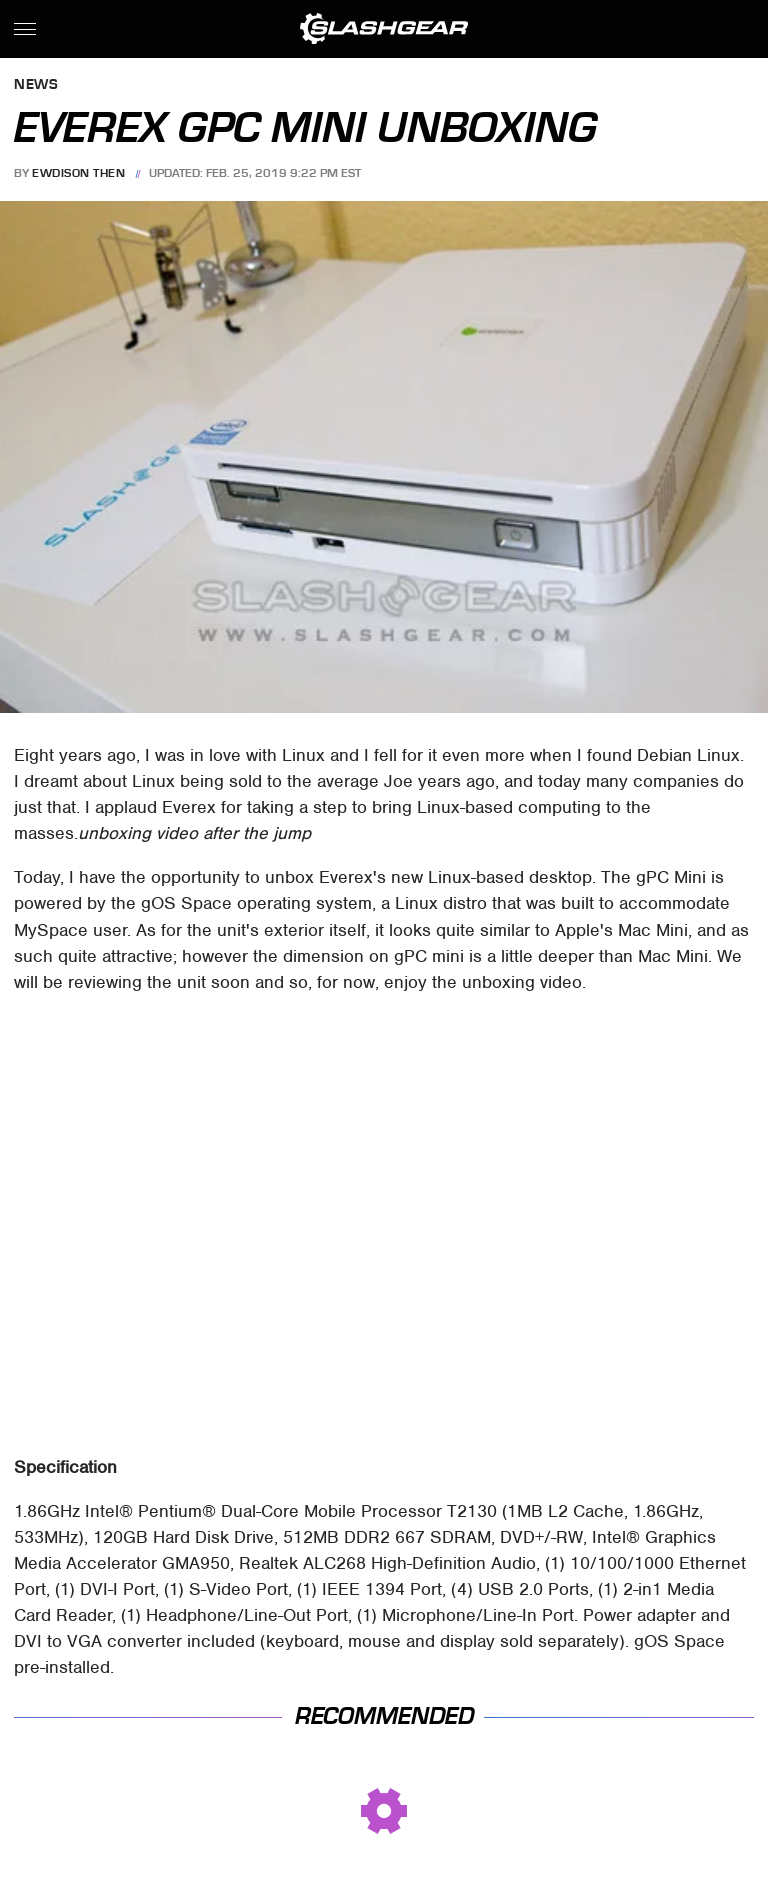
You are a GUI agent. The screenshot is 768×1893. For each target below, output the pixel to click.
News (36, 85)
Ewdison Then (78, 173)
